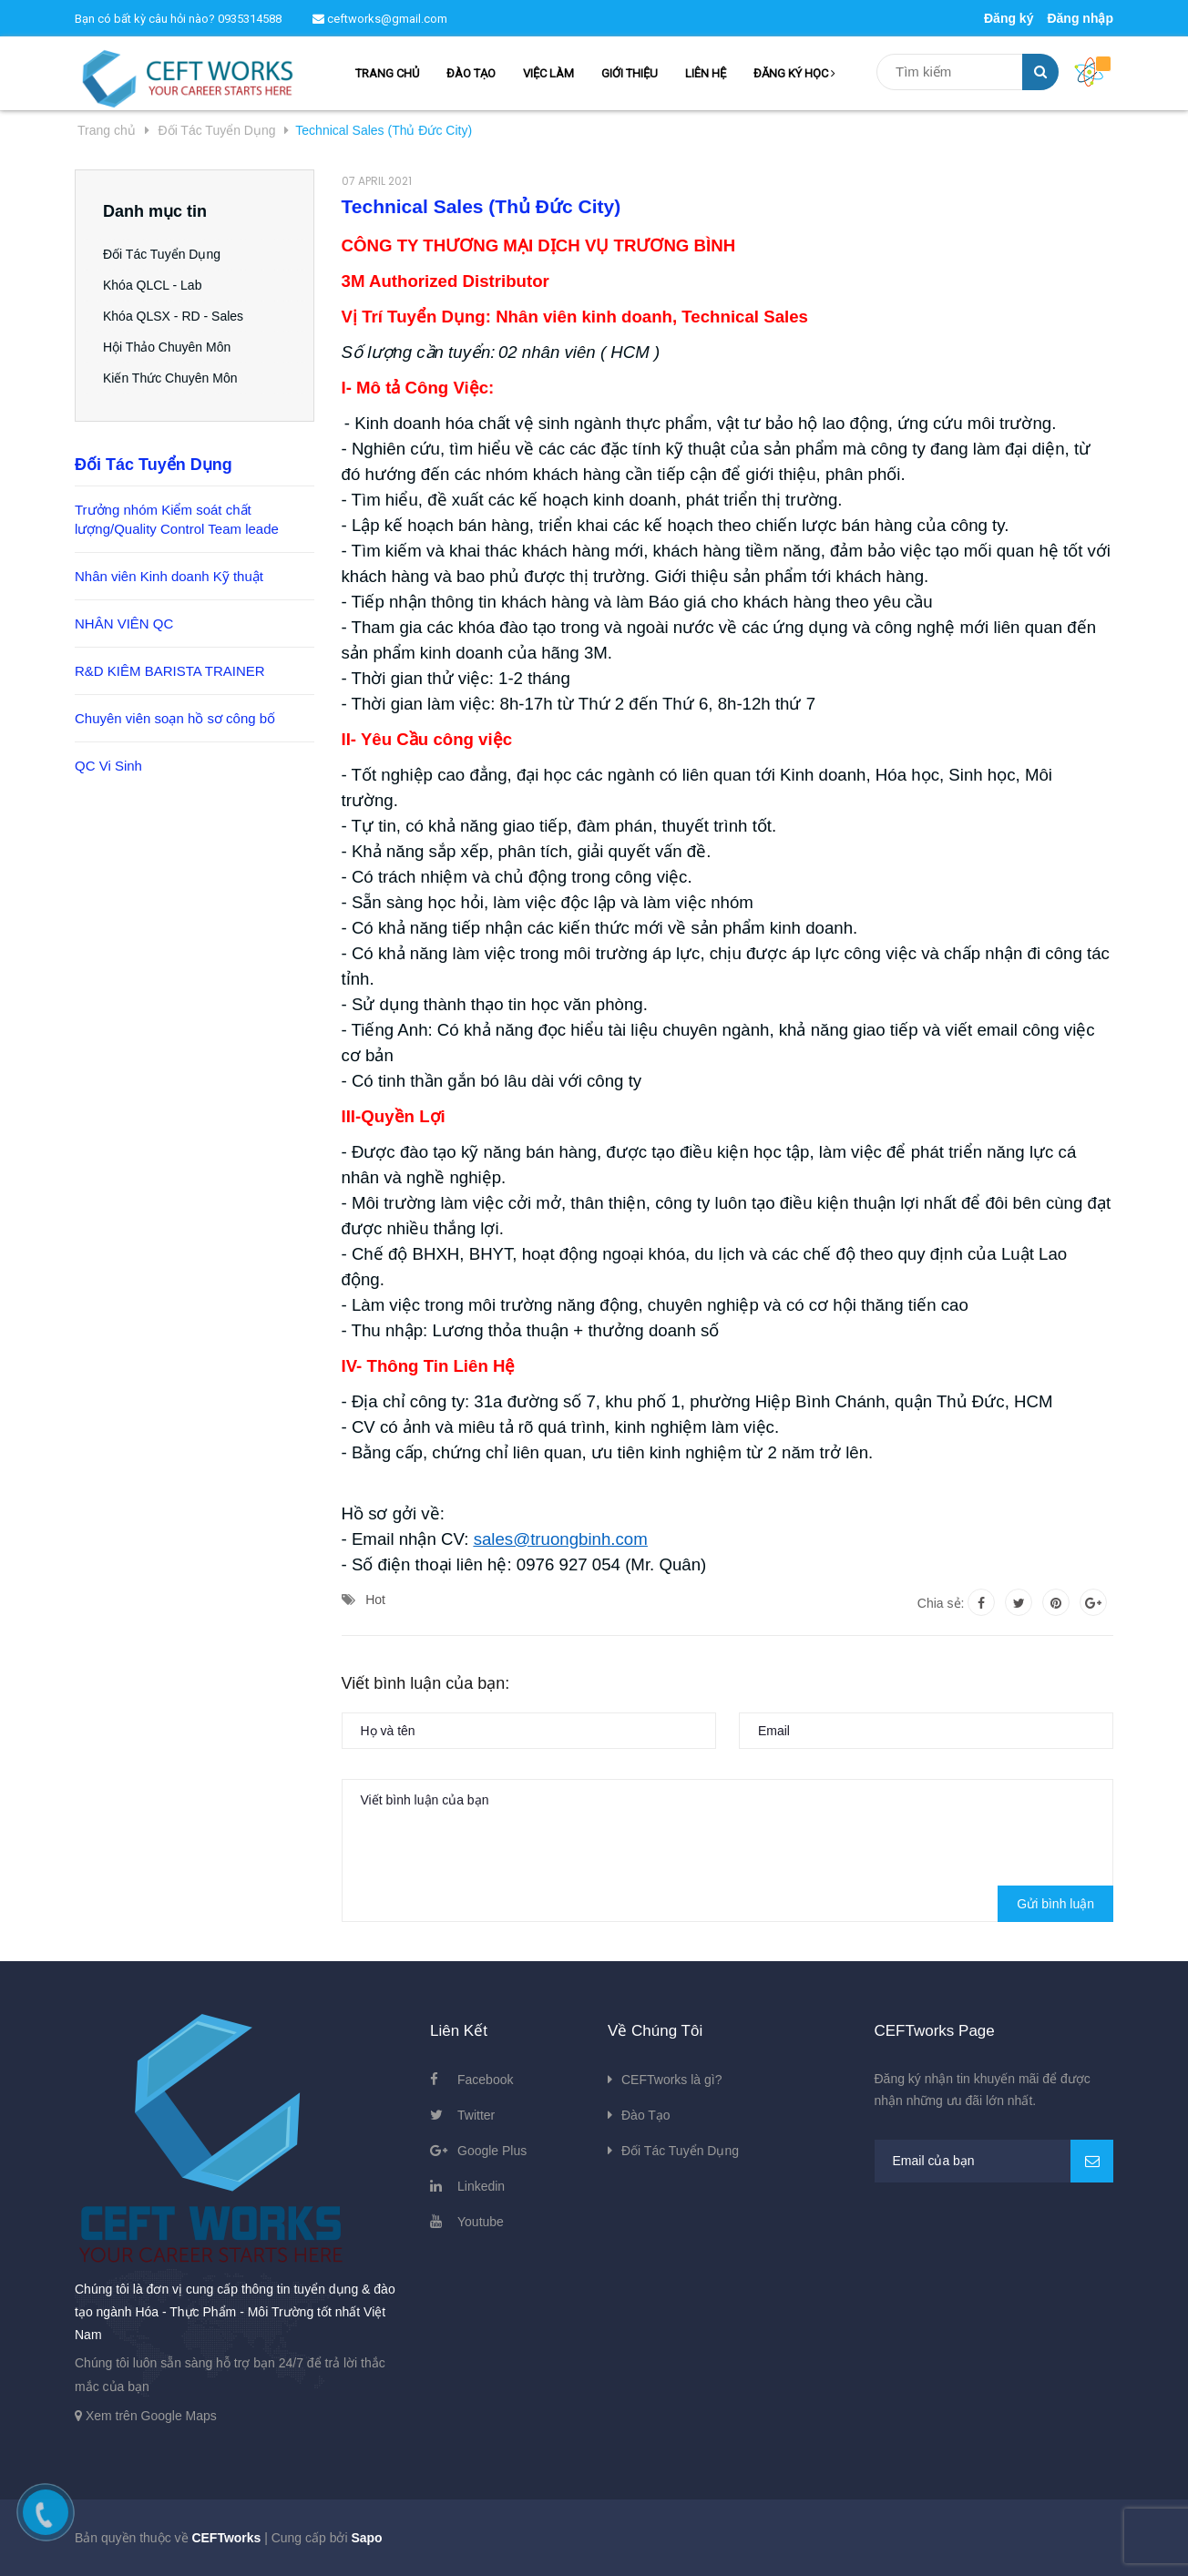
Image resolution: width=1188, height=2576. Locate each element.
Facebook (485, 2079)
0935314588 (250, 19)
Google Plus (492, 2150)
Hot (375, 1599)
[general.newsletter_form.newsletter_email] (994, 2161)
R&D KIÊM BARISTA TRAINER (170, 671)
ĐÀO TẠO (471, 73)
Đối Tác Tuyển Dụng (161, 254)
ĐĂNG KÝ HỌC (794, 73)
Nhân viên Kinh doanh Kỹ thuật (169, 576)
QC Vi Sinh (108, 765)
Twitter (476, 2115)
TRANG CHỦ (387, 73)
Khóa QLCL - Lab (152, 285)
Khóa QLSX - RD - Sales (173, 316)
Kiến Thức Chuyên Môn (170, 378)
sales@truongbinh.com (561, 1539)
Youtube (480, 2221)
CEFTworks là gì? (671, 2079)
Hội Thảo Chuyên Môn (166, 347)
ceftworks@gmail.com (379, 19)
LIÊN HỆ (705, 73)
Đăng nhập (1080, 18)
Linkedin (481, 2186)
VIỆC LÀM (548, 73)
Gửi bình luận (1055, 1903)
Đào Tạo (646, 2115)
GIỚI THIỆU (629, 73)
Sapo (366, 2537)
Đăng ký (1008, 18)
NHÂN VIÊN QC (124, 623)
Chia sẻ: (941, 1603)
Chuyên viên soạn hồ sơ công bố (175, 718)
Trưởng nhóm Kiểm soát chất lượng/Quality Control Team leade (177, 519)
